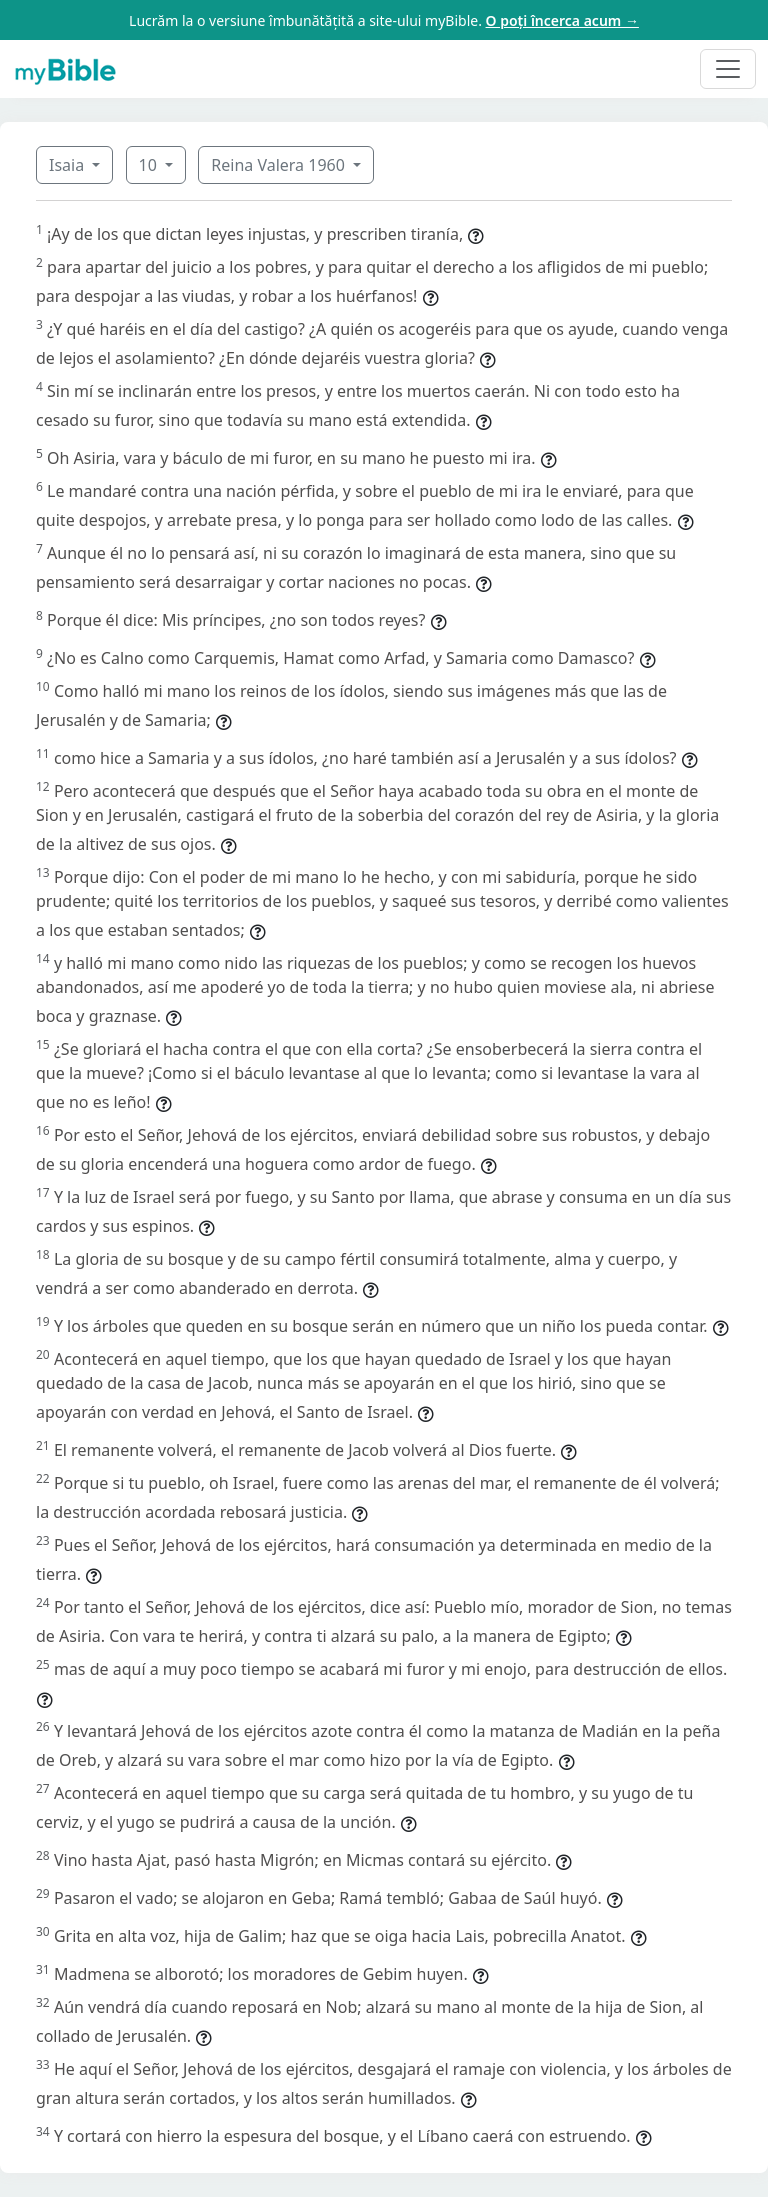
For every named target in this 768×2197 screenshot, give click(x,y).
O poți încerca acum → (562, 20)
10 (150, 165)
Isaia (68, 165)
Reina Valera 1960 (280, 165)
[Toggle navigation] (728, 69)
